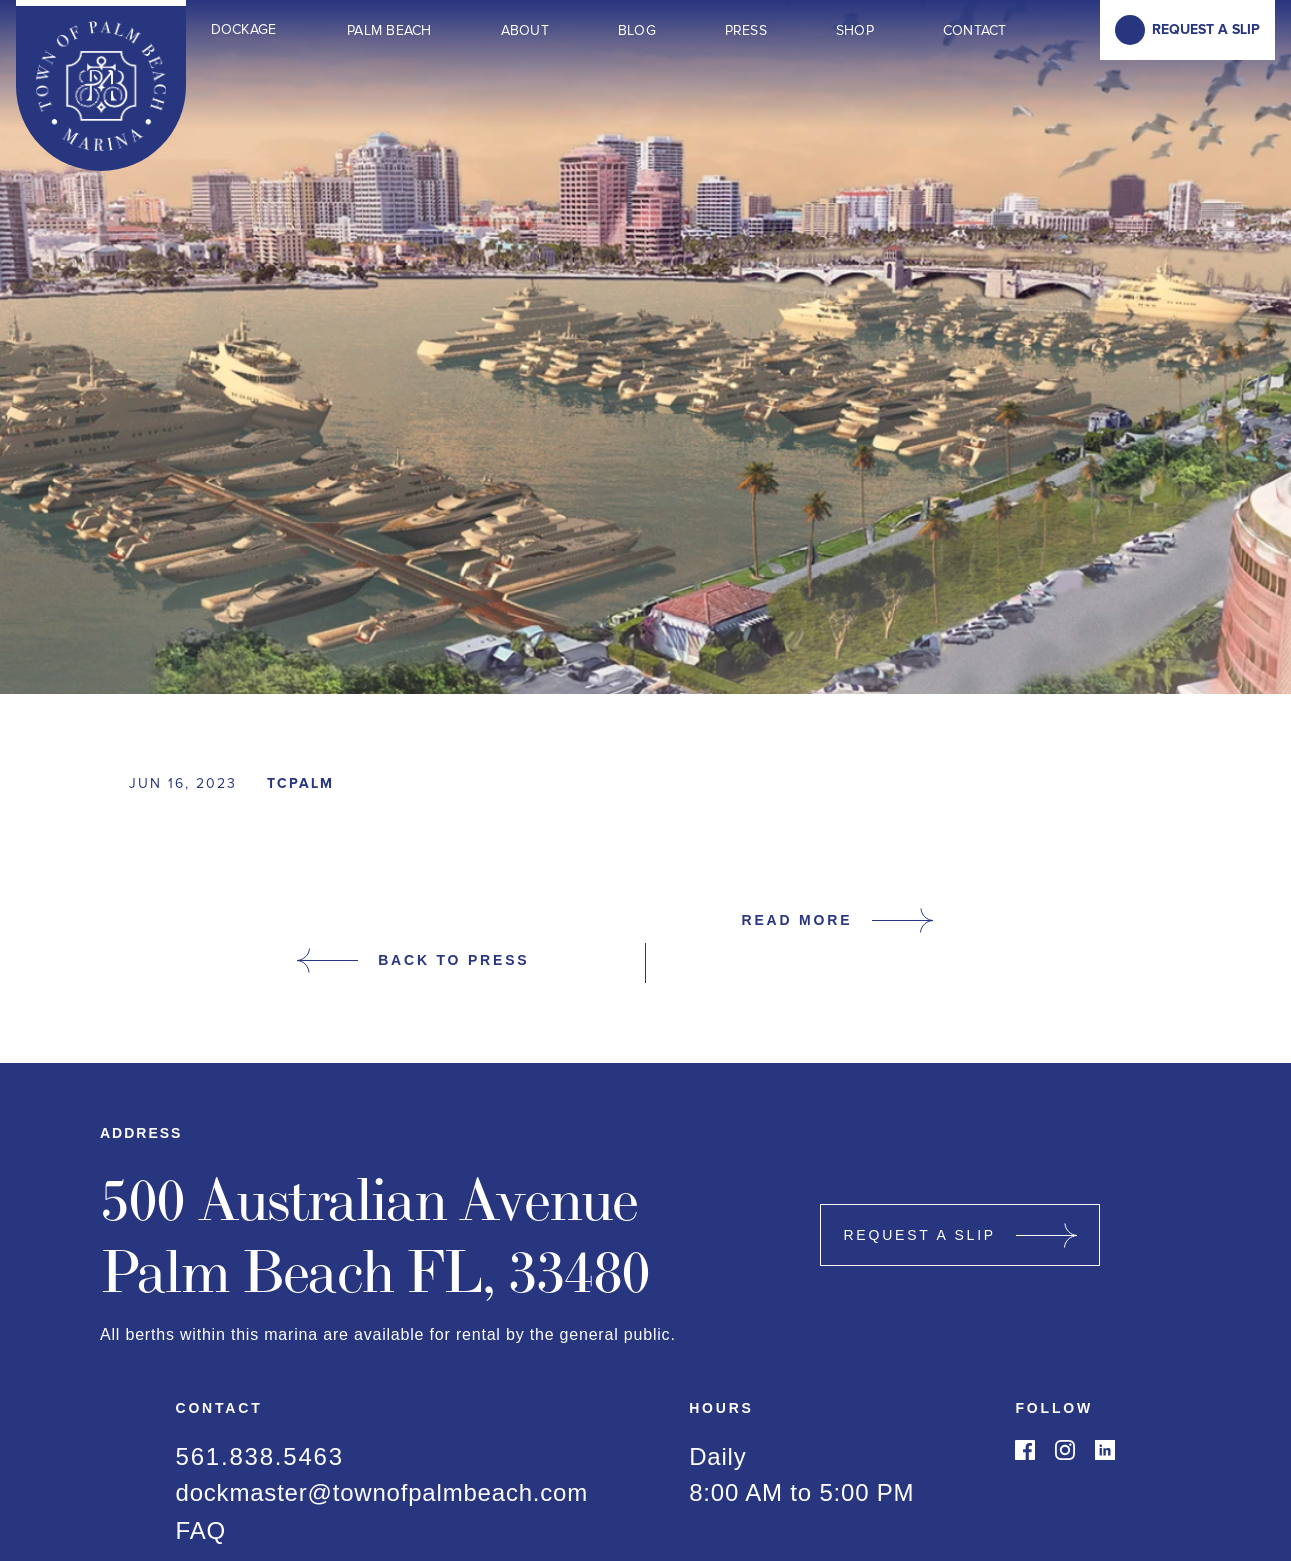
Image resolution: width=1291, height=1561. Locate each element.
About (525, 30)
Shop (855, 30)
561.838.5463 (260, 1456)
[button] (245, 30)
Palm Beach (389, 30)
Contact (975, 30)
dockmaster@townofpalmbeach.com (382, 1492)
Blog (637, 30)
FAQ (201, 1531)
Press (746, 30)
